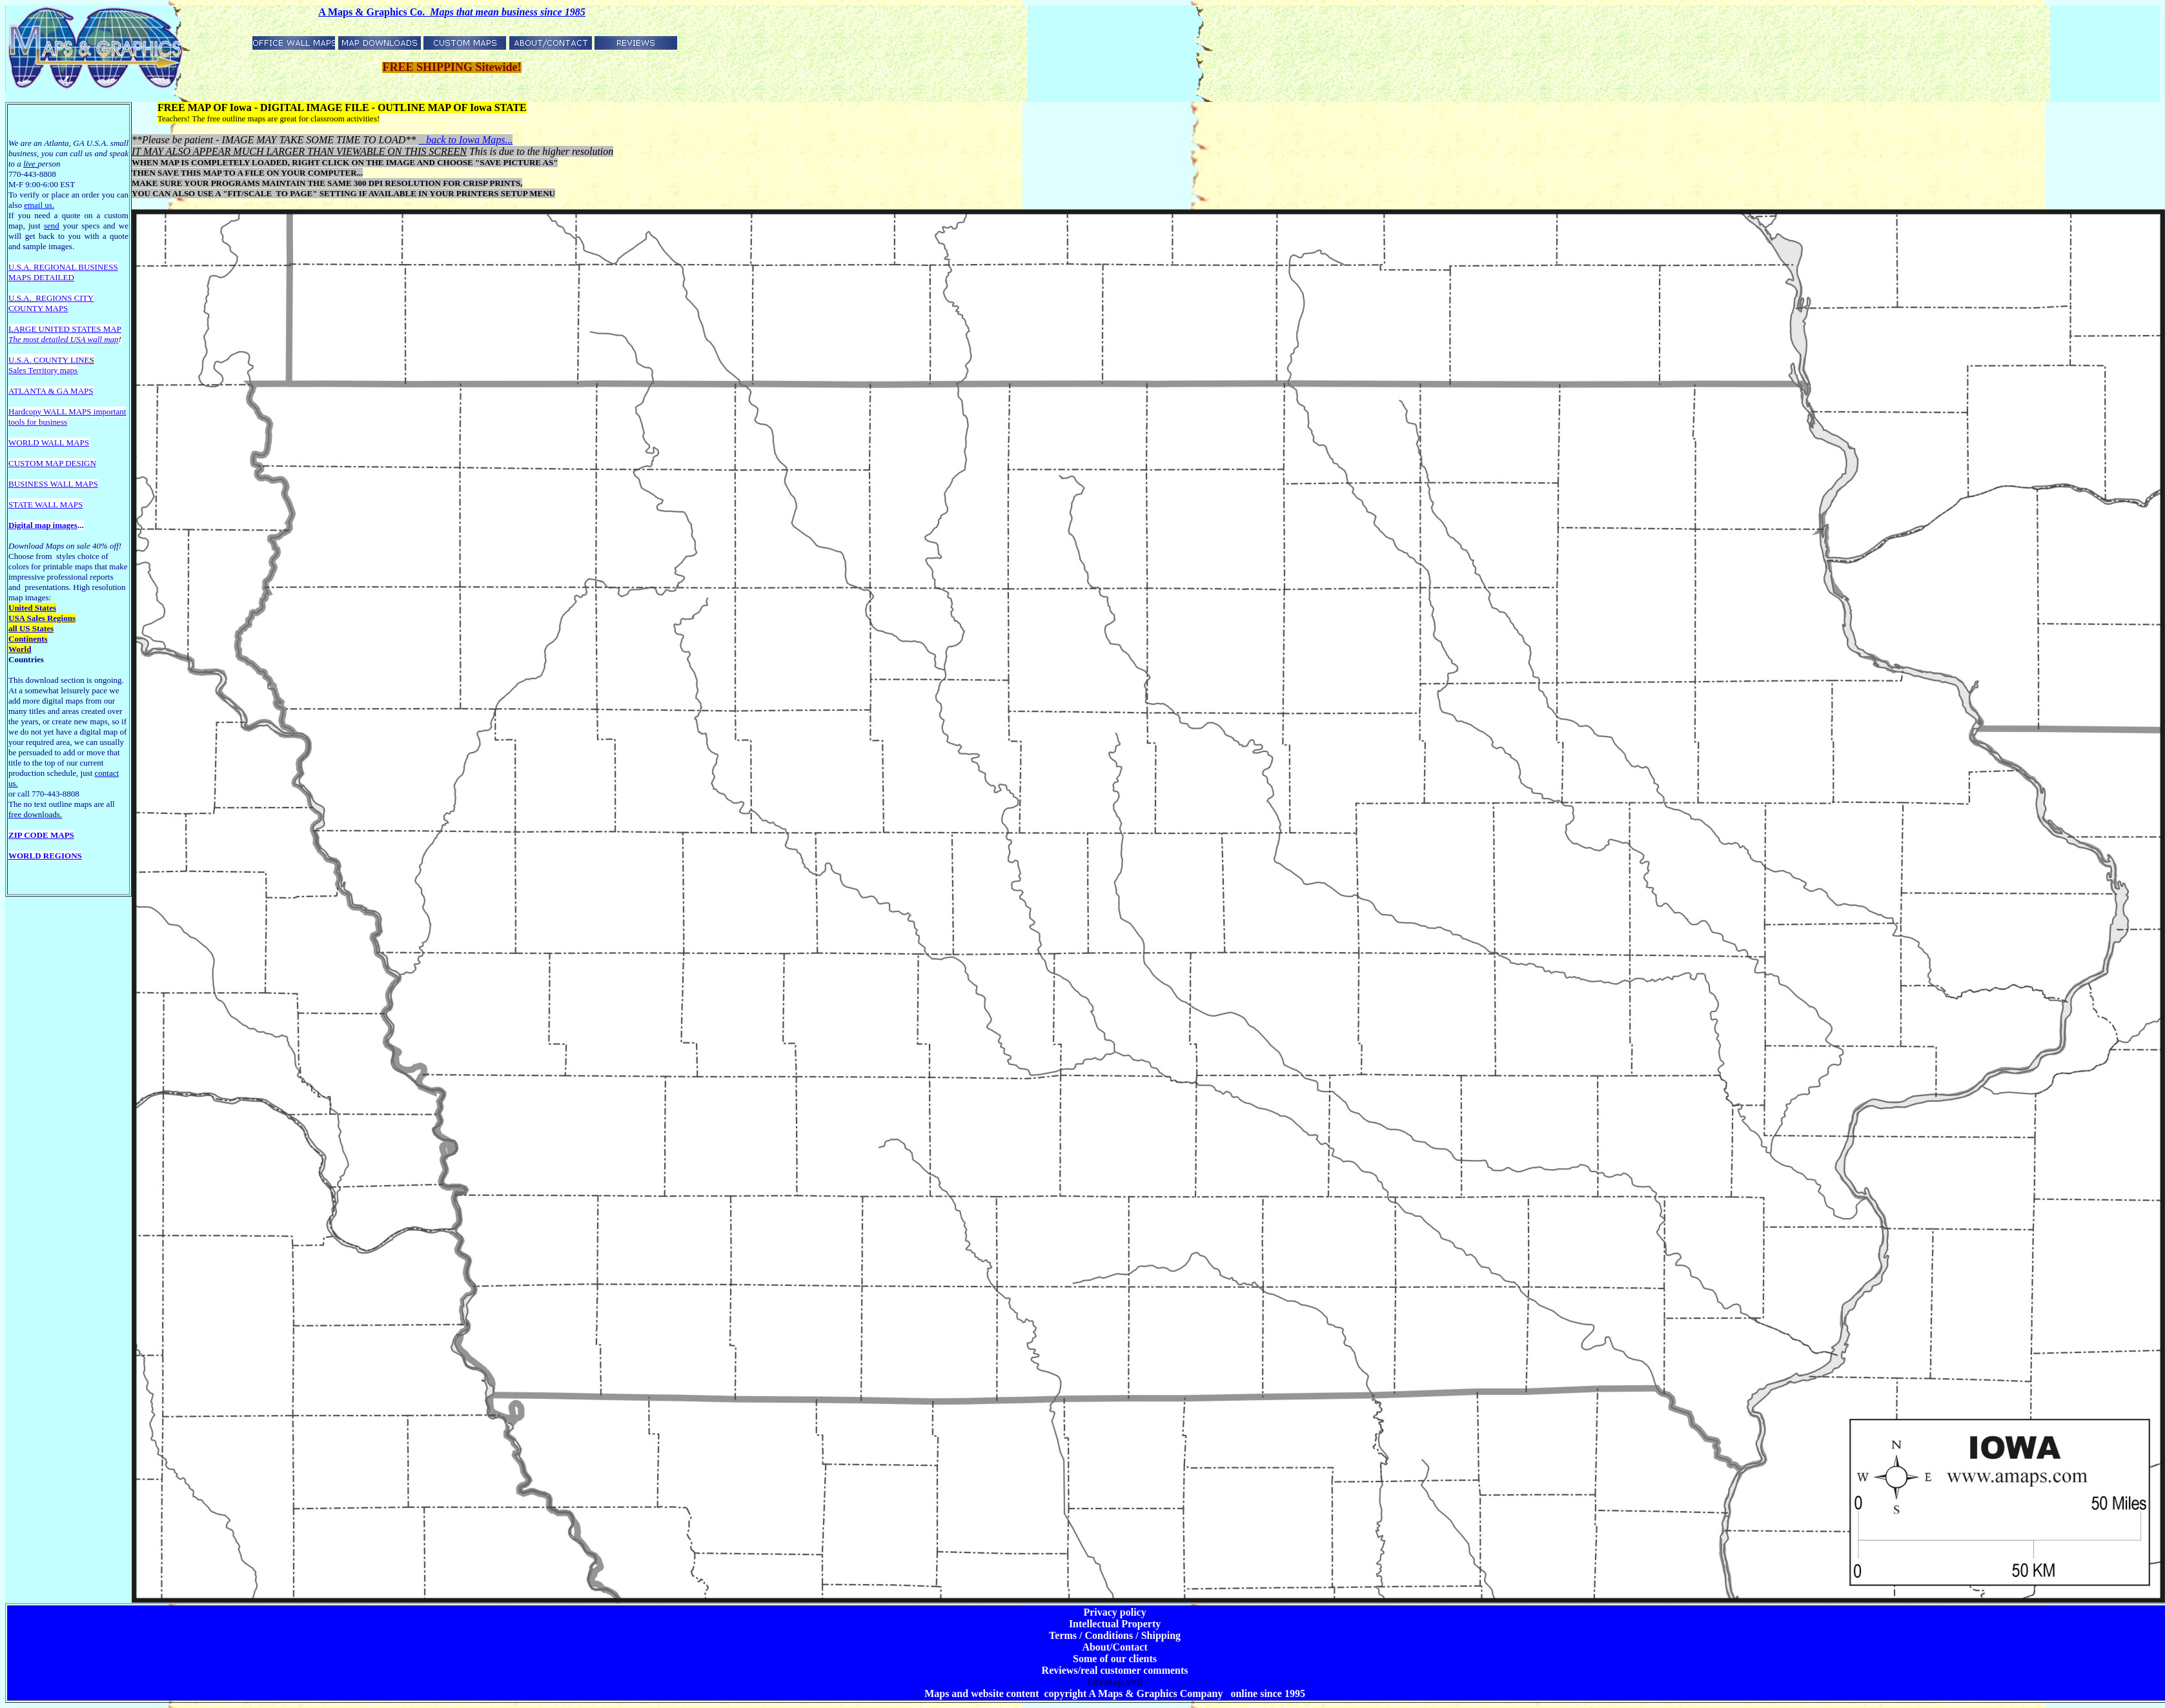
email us (39, 205)
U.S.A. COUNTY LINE (49, 360)
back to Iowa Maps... (465, 139)
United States (32, 608)
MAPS (19, 277)
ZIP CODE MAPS (41, 835)
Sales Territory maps (42, 370)
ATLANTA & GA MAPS (51, 391)
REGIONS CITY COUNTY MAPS (51, 303)
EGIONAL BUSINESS (78, 267)
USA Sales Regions (42, 618)
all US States (31, 628)
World (19, 649)
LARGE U (26, 329)
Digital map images (42, 525)
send (51, 225)
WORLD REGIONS (45, 855)
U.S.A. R (23, 267)
